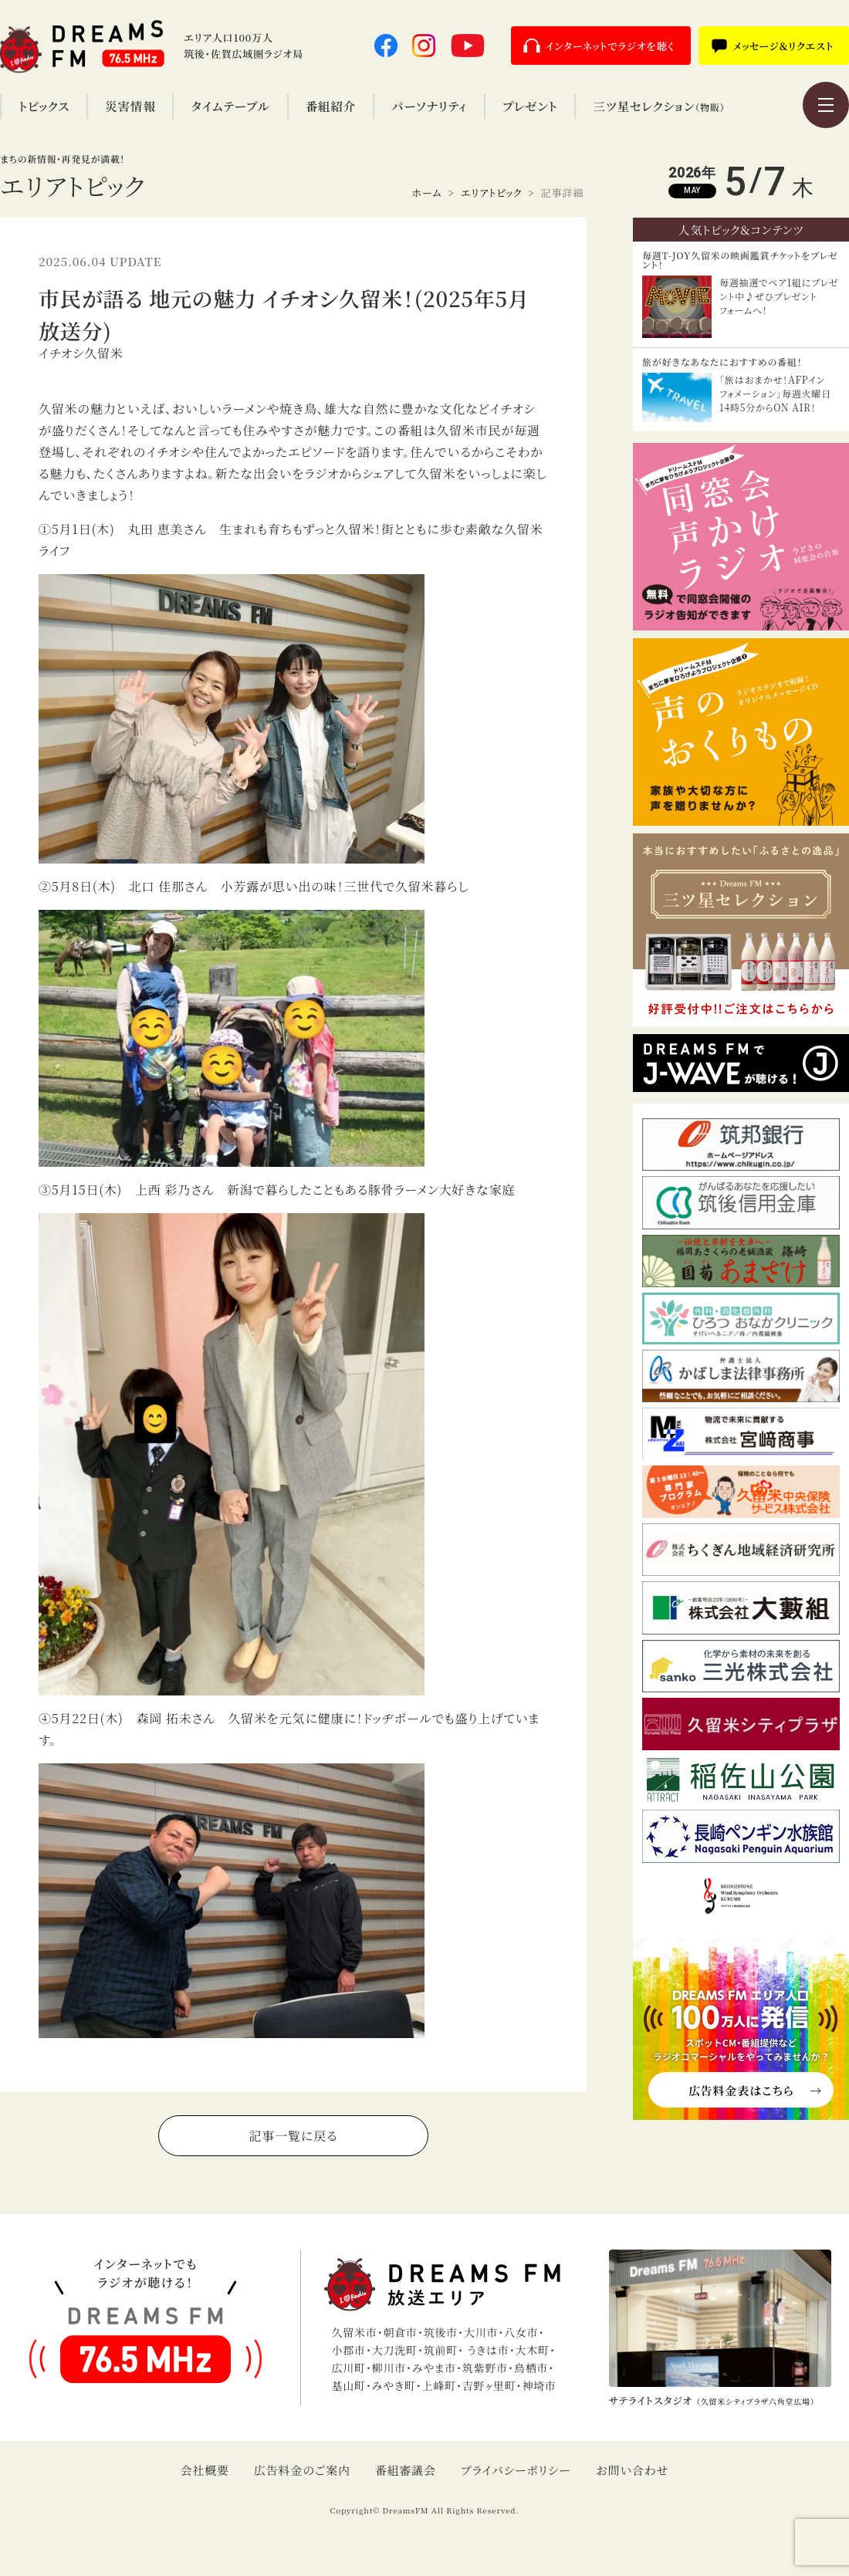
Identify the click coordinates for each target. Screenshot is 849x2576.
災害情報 (130, 105)
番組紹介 (331, 105)
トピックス (44, 105)
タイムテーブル (230, 105)
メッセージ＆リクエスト (783, 46)
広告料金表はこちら (740, 2090)
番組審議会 (405, 2470)
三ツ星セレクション (659, 105)
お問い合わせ (632, 2470)
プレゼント (529, 105)
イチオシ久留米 (81, 353)
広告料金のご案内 (302, 2470)
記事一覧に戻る (293, 2136)
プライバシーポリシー (516, 2470)
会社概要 (205, 2470)
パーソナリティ (429, 105)
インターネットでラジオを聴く (610, 46)
